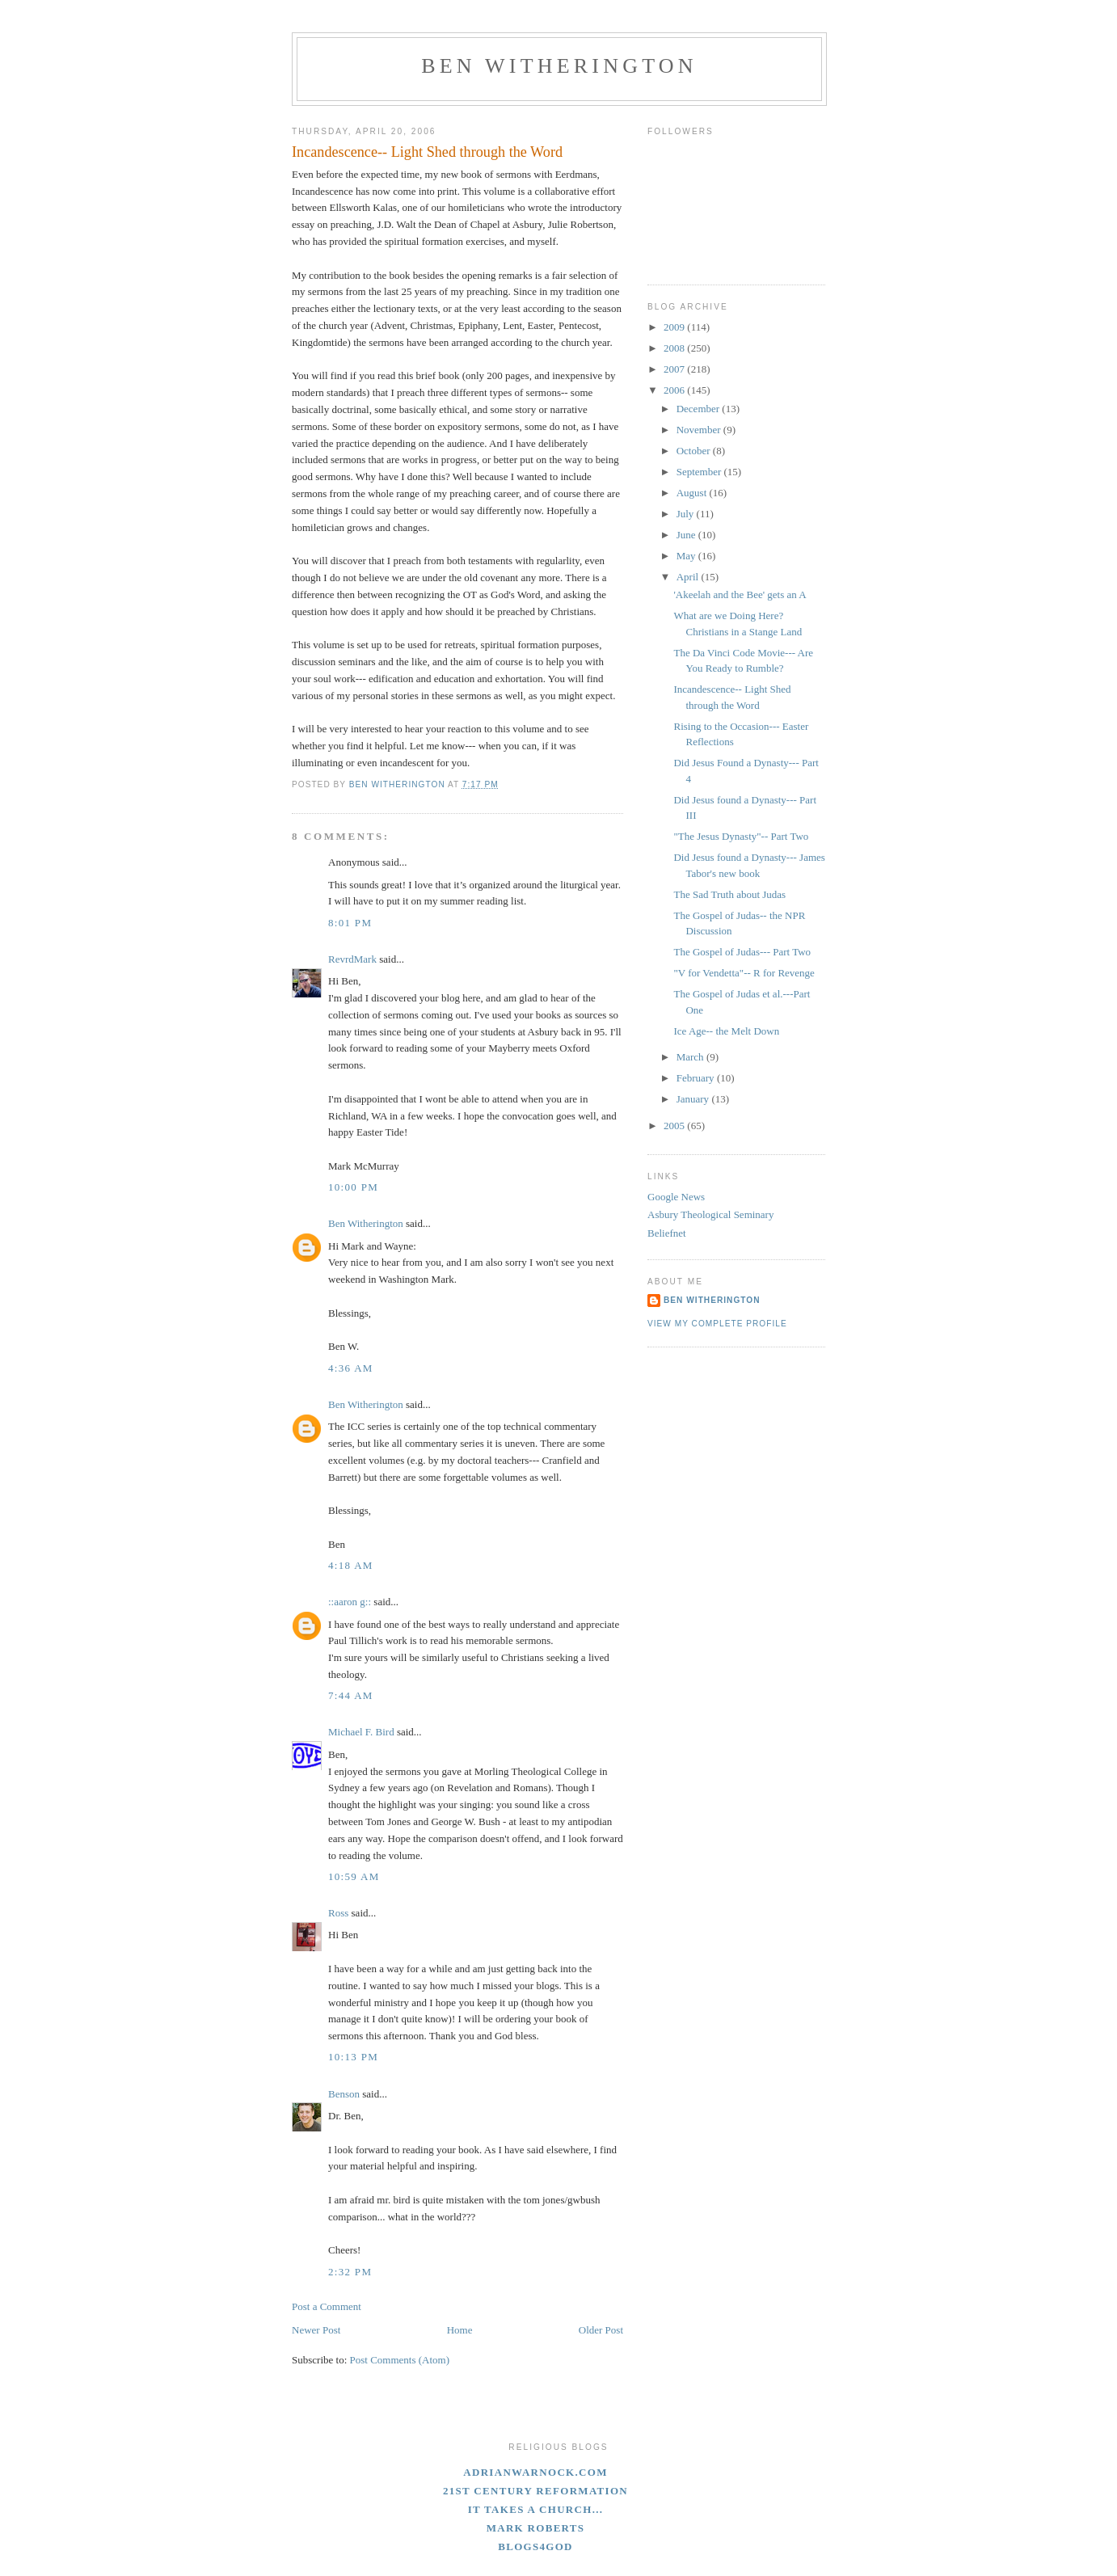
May (687, 556)
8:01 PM (350, 923)
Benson (344, 2094)
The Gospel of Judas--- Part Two (742, 952)
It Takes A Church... (536, 2509)
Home (460, 2330)
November (700, 430)
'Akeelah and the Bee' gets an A (739, 594)
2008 (675, 348)
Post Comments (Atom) (400, 2360)
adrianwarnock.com (535, 2472)
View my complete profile (717, 1323)
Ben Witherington (559, 66)
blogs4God (535, 2546)
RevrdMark (352, 959)
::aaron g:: (349, 1602)
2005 (675, 1125)
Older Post (601, 2330)
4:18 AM (350, 1565)
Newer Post (316, 2330)
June (687, 535)
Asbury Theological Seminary (710, 1214)
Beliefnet (666, 1233)
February (697, 1078)
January (694, 1099)
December (700, 409)
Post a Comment (326, 2306)
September (700, 472)
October (695, 451)
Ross (338, 1913)
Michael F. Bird (361, 1732)
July (687, 514)
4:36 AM (350, 1368)
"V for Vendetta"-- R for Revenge (743, 973)
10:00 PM (353, 1187)
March (691, 1057)
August (693, 493)
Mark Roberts (536, 2528)
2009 (675, 327)
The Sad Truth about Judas (729, 894)
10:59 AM (354, 1876)
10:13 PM (353, 2057)
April (689, 577)
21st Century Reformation (535, 2491)
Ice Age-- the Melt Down (726, 1031)
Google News (676, 1197)
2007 (675, 369)
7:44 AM (350, 1695)
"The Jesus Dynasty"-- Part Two (740, 836)
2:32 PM (350, 2272)
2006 (675, 390)
